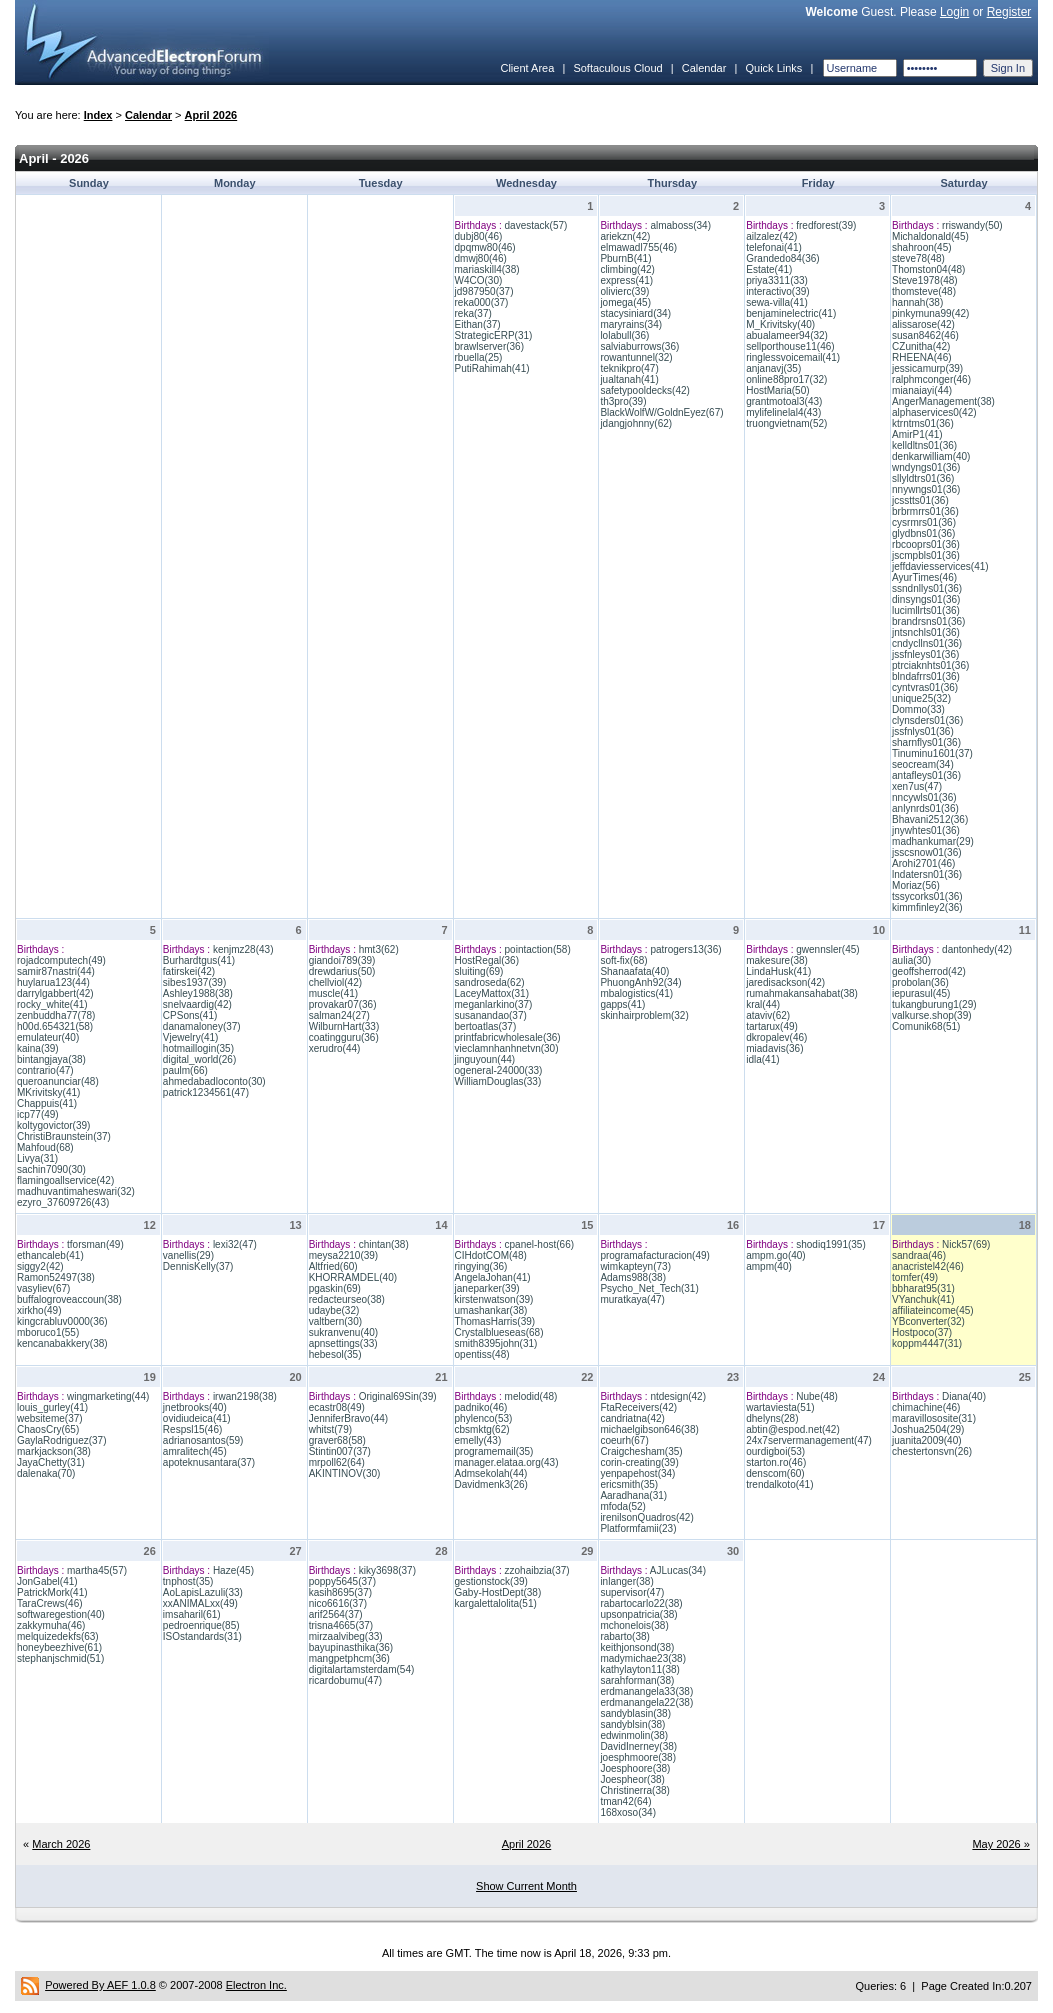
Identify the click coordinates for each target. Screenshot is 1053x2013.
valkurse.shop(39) (931, 1015)
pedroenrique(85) (201, 1625)
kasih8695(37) (340, 1592)
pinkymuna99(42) (930, 313)
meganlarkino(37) (494, 1004)
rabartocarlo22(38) (641, 1603)
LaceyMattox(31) (492, 993)
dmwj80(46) (481, 258)
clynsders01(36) (927, 720)
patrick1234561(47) (206, 1092)
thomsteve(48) (924, 291)
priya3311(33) (777, 280)
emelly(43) (478, 1440)
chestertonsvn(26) (932, 1451)
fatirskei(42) (189, 971)
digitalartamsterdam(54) (362, 1669)
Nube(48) (817, 1396)
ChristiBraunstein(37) (64, 1136)
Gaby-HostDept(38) (498, 1592)
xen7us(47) (917, 786)
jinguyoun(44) (485, 1059)
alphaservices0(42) (934, 412)
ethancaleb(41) (50, 1255)
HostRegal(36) (487, 960)
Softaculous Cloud (617, 68)
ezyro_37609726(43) (63, 1202)
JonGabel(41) (47, 1581)
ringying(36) (481, 1266)
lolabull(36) (624, 335)
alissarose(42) (923, 324)
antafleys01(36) (926, 775)
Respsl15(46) (192, 1429)
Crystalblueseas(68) (499, 1332)
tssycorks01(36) (927, 896)
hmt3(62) (379, 949)
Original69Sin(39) (398, 1396)
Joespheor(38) (632, 1779)
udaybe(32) (334, 1310)
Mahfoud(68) (45, 1147)
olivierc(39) (624, 291)
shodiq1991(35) (831, 1244)
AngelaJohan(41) (493, 1277)
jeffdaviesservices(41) (940, 566)
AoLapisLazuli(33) (203, 1592)
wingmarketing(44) (108, 1396)
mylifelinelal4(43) (783, 412)
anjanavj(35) (773, 368)
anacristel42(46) (928, 1266)
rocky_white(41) (52, 1004)
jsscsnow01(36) (926, 852)
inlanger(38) (626, 1581)
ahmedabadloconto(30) (214, 1081)
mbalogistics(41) (636, 993)
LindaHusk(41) (778, 971)
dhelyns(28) (772, 1418)
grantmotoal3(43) (784, 401)
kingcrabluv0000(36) (62, 1321)
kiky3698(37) (387, 1570)
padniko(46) (481, 1407)
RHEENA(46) (921, 357)
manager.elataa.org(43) (507, 1462)
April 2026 (211, 115)
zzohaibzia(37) (537, 1570)
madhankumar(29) (933, 841)
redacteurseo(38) (347, 1299)
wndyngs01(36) (926, 467)
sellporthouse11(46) (790, 346)
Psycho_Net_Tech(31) (649, 1288)
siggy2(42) (40, 1266)
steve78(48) (918, 258)
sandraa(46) (919, 1255)
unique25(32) (921, 698)
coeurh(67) (624, 1440)
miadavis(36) (774, 1048)
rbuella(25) (479, 357)
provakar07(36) (343, 1004)
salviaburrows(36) (639, 346)
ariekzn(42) (625, 236)
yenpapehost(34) (637, 1473)
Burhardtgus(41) (199, 960)
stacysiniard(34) (635, 313)
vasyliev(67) (43, 1288)
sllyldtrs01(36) (923, 478)
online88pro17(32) (786, 379)
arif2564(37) (336, 1614)
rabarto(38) (624, 1636)
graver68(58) (337, 1440)
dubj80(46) (479, 236)
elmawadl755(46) (638, 247)
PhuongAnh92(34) (640, 982)
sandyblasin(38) (635, 1713)
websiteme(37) (50, 1418)
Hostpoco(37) (922, 1332)
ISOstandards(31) (202, 1636)
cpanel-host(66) (539, 1244)
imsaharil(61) (192, 1614)
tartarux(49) (772, 1026)
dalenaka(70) (46, 1473)
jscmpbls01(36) (926, 555)
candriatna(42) (632, 1418)
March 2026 (61, 1844)
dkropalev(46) (776, 1037)
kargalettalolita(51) (496, 1603)
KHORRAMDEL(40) (353, 1277)
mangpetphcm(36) (349, 1658)
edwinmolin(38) (634, 1735)
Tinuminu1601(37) (932, 753)
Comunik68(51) (926, 1026)
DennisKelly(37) (198, 1266)
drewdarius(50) (342, 971)
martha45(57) (97, 1570)
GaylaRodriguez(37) (62, 1440)
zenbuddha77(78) (56, 1015)
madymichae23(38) (643, 1658)
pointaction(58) (538, 949)
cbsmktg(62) (482, 1429)
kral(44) (763, 1004)
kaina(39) (38, 1048)
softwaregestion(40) (61, 1614)
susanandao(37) (491, 1015)
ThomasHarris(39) (495, 1321)
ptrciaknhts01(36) (930, 665)
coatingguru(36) (344, 1037)
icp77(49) (38, 1114)
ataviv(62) (768, 1015)
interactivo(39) (777, 291)
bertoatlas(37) (486, 1026)
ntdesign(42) (678, 1396)
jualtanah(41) (629, 379)
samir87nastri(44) (56, 971)
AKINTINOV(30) (345, 1473)
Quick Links (773, 68)
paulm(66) (185, 1070)
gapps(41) (622, 1004)
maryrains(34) (631, 324)
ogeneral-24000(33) (499, 1070)
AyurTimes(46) (924, 577)
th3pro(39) (623, 401)
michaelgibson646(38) (649, 1429)
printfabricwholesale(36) (508, 1037)
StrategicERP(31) (494, 335)
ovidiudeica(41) (197, 1418)
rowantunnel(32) (636, 357)
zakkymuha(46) (51, 1625)
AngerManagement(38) (943, 401)
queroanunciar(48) (58, 1081)
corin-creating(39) (639, 1462)
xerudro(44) (335, 1048)
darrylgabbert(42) (55, 993)
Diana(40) (964, 1396)
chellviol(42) (335, 982)
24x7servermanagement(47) (809, 1440)
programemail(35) (494, 1451)
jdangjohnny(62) (636, 423)
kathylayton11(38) (640, 1669)
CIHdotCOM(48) (491, 1255)
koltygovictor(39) (53, 1125)
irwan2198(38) (245, 1396)
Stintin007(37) (340, 1451)
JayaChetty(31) (51, 1462)
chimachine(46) (926, 1407)
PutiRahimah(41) (492, 368)
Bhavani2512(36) (930, 819)
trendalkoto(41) (779, 1484)
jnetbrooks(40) (195, 1407)
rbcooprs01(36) (926, 544)
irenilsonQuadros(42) (646, 1517)
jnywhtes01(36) (926, 830)
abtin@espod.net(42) (793, 1429)
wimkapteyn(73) (635, 1266)
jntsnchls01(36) (926, 632)
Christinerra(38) (634, 1790)
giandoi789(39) (342, 960)
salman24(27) (339, 1015)
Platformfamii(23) (638, 1528)
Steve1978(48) (925, 280)
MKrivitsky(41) (48, 1092)
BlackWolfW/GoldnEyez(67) (661, 412)
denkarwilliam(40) (931, 456)
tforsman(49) (95, 1244)
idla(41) (762, 1059)
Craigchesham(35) (641, 1451)
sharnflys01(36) (926, 742)
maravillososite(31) (934, 1418)
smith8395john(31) (496, 1343)
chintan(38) (384, 1244)
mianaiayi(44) (922, 390)
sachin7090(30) (51, 1169)
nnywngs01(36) (926, 489)
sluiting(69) (479, 971)
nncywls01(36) (924, 797)
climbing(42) (627, 269)
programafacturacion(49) (655, 1255)
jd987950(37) (484, 291)
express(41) (626, 280)
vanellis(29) (188, 1255)
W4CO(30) (479, 280)
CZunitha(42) (921, 346)
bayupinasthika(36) (351, 1647)
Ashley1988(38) (198, 993)
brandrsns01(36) (928, 621)
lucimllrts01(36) (926, 610)
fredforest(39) (826, 225)
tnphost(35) (188, 1581)
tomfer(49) (915, 1277)
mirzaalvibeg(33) (346, 1636)
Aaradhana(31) (633, 1495)
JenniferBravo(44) (348, 1418)
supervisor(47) (632, 1592)
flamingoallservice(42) (65, 1180)
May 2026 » (1000, 1844)
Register (1009, 12)
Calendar (704, 68)
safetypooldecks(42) (645, 390)
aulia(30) (911, 960)
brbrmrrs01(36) (925, 511)
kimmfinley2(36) (927, 907)
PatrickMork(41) (52, 1592)
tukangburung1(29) (934, 1004)
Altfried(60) (333, 1266)
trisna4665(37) (341, 1625)
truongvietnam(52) (786, 423)
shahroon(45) (921, 247)
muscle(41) (333, 993)
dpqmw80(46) (485, 247)
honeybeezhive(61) (59, 1647)
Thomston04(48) (928, 269)
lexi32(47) (235, 1244)
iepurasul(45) (921, 993)
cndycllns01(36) (927, 643)
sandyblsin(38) (632, 1724)
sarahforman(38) (637, 1680)
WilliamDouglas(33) (498, 1081)
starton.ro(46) (776, 1462)
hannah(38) (917, 302)
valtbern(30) (335, 1321)
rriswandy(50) (972, 225)
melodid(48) (531, 1396)
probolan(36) (920, 982)
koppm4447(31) (927, 1343)
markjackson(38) (54, 1451)
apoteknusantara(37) (209, 1462)
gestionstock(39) (491, 1581)
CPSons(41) (190, 1015)
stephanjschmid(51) (60, 1658)
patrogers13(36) (685, 949)
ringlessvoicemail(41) (793, 357)
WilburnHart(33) (344, 1026)
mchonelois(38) (634, 1625)
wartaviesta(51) (780, 1407)
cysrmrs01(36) (924, 522)
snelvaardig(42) (197, 1004)
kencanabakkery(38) (62, 1343)
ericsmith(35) (629, 1484)
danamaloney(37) (202, 1026)
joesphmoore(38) (638, 1757)
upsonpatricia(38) (638, 1614)
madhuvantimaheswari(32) (76, 1191)
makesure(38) (777, 960)
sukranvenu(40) (343, 1332)
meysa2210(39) (343, 1255)
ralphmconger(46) (931, 379)
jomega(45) (625, 302)
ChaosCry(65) (48, 1429)
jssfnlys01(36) (923, 731)
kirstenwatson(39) (494, 1299)
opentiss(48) (482, 1354)
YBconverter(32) (928, 1321)
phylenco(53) (484, 1418)
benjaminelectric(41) (791, 313)
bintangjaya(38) (51, 1059)
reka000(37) (482, 302)
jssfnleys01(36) (925, 654)
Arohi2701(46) (923, 863)
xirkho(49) (39, 1310)
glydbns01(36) (923, 533)
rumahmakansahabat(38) (802, 993)
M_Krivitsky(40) (780, 324)
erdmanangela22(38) (646, 1702)
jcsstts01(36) (920, 500)
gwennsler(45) (827, 949)
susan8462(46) (925, 335)
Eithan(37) (478, 324)
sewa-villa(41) (777, 302)
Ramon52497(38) (56, 1277)
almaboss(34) (680, 225)
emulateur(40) (48, 1037)
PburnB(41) (625, 258)
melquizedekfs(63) (58, 1636)
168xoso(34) (628, 1812)
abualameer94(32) (787, 335)
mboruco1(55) (48, 1332)
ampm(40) (769, 1266)
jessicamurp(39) (927, 368)
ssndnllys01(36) (927, 588)
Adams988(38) (633, 1277)
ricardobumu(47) (345, 1680)
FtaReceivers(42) (638, 1407)
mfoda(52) (623, 1506)
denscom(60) (775, 1473)
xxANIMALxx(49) (200, 1603)
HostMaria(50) (777, 390)
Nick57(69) (966, 1244)
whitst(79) (330, 1429)
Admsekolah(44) (491, 1473)
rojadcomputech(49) (61, 960)
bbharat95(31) (923, 1288)
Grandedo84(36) (782, 258)
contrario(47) (45, 1070)
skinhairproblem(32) (644, 1015)
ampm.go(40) (775, 1255)
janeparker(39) (487, 1288)
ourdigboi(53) (775, 1451)
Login (954, 12)
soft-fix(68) (623, 960)
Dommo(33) (918, 709)
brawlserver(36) (489, 346)
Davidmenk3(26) (491, 1484)
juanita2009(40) (927, 1440)
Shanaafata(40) (634, 971)
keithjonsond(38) (637, 1647)
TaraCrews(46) (50, 1603)
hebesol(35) (335, 1354)
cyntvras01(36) (925, 687)
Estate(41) (769, 269)
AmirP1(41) (917, 434)
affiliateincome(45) (933, 1310)
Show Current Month (526, 1886)
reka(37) (473, 313)
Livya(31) (37, 1158)
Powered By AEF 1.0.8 (100, 1985)
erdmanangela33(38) (646, 1691)
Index (98, 115)
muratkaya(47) (632, 1299)
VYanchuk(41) (923, 1299)
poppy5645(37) (342, 1581)
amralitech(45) (195, 1451)
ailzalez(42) (771, 236)
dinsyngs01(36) (926, 599)
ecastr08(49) (337, 1407)
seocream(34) (923, 764)
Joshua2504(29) (928, 1429)
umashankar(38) (491, 1310)
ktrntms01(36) (923, 423)
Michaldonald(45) (930, 236)
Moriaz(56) (916, 885)
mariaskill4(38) (487, 269)
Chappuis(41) (47, 1103)
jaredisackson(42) (785, 982)
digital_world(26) (199, 1059)
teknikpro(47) (629, 368)
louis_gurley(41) (52, 1407)
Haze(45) (233, 1570)
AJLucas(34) (678, 1570)
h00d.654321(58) (55, 1026)
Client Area (527, 68)
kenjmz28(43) (243, 949)
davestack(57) (536, 225)
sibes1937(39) (194, 982)
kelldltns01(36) (924, 445)
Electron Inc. (256, 1985)
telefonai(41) (774, 247)
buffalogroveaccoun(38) (69, 1299)
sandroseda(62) (490, 982)
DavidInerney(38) (638, 1746)
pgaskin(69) (335, 1288)
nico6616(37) (338, 1603)
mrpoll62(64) (337, 1462)
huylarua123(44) (53, 982)
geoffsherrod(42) (929, 971)
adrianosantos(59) (203, 1440)
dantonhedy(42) (977, 949)
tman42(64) (625, 1801)
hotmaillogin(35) (198, 1048)
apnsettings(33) (343, 1343)
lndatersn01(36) (927, 874)
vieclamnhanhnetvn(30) (507, 1048)
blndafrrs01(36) (926, 676)
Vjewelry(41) (191, 1037)
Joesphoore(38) (635, 1768)
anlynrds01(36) (925, 808)
